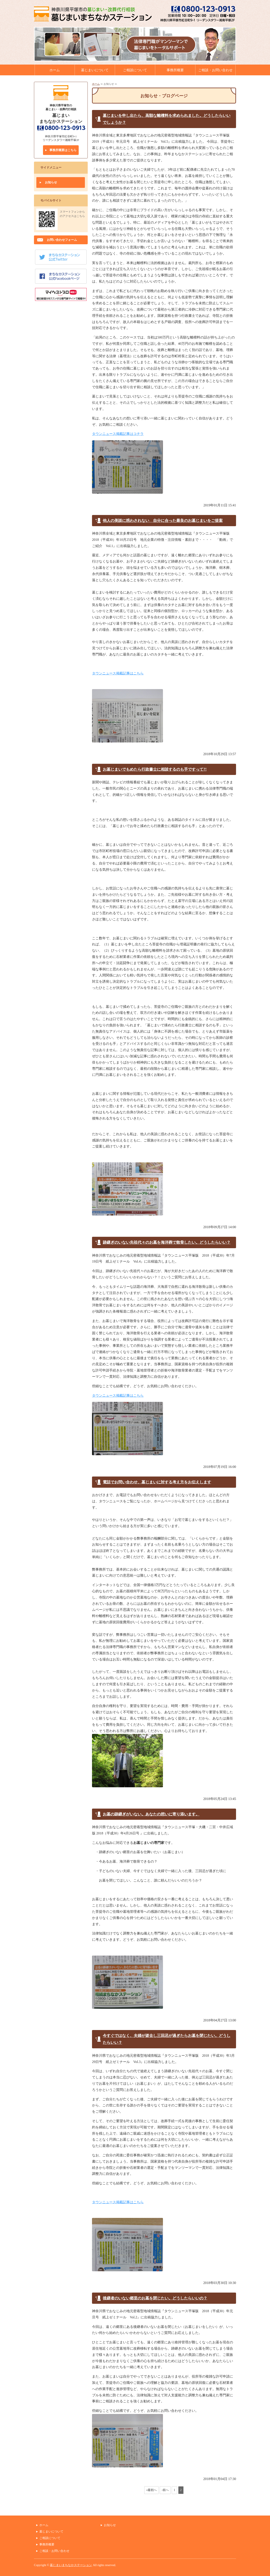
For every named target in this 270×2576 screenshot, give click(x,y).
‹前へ (165, 2490)
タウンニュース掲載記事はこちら (118, 673)
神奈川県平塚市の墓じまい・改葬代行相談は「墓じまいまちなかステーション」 (93, 14)
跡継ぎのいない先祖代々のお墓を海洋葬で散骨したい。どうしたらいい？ (166, 1242)
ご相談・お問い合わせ (215, 70)
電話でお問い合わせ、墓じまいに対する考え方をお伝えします (157, 1482)
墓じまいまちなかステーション (71, 2565)
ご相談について (135, 70)
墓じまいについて (95, 70)
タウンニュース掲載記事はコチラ (118, 434)
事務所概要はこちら (63, 150)
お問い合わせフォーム (62, 239)
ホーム (54, 70)
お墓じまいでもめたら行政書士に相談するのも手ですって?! (155, 769)
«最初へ (151, 2490)
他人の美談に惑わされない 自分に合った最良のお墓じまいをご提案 (163, 520)
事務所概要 (175, 70)
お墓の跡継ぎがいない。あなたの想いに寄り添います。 (151, 1814)
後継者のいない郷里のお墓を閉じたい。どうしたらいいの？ (155, 2298)
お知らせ (51, 182)
